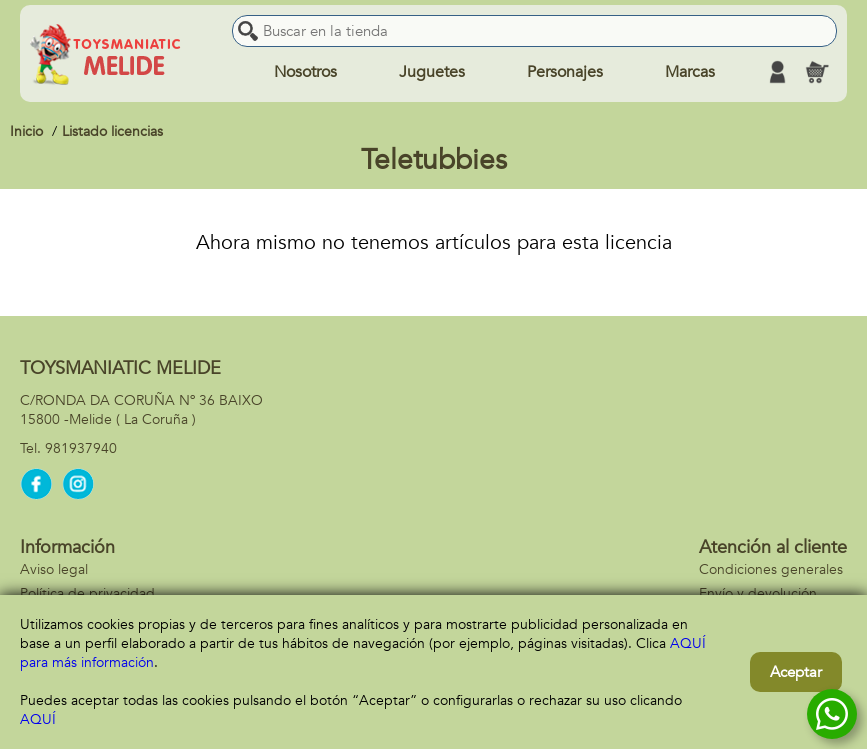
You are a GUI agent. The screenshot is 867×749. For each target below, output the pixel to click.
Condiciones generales (771, 569)
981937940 (81, 448)
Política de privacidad (87, 593)
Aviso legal (54, 569)
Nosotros (305, 72)
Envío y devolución (758, 593)
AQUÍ (38, 719)
